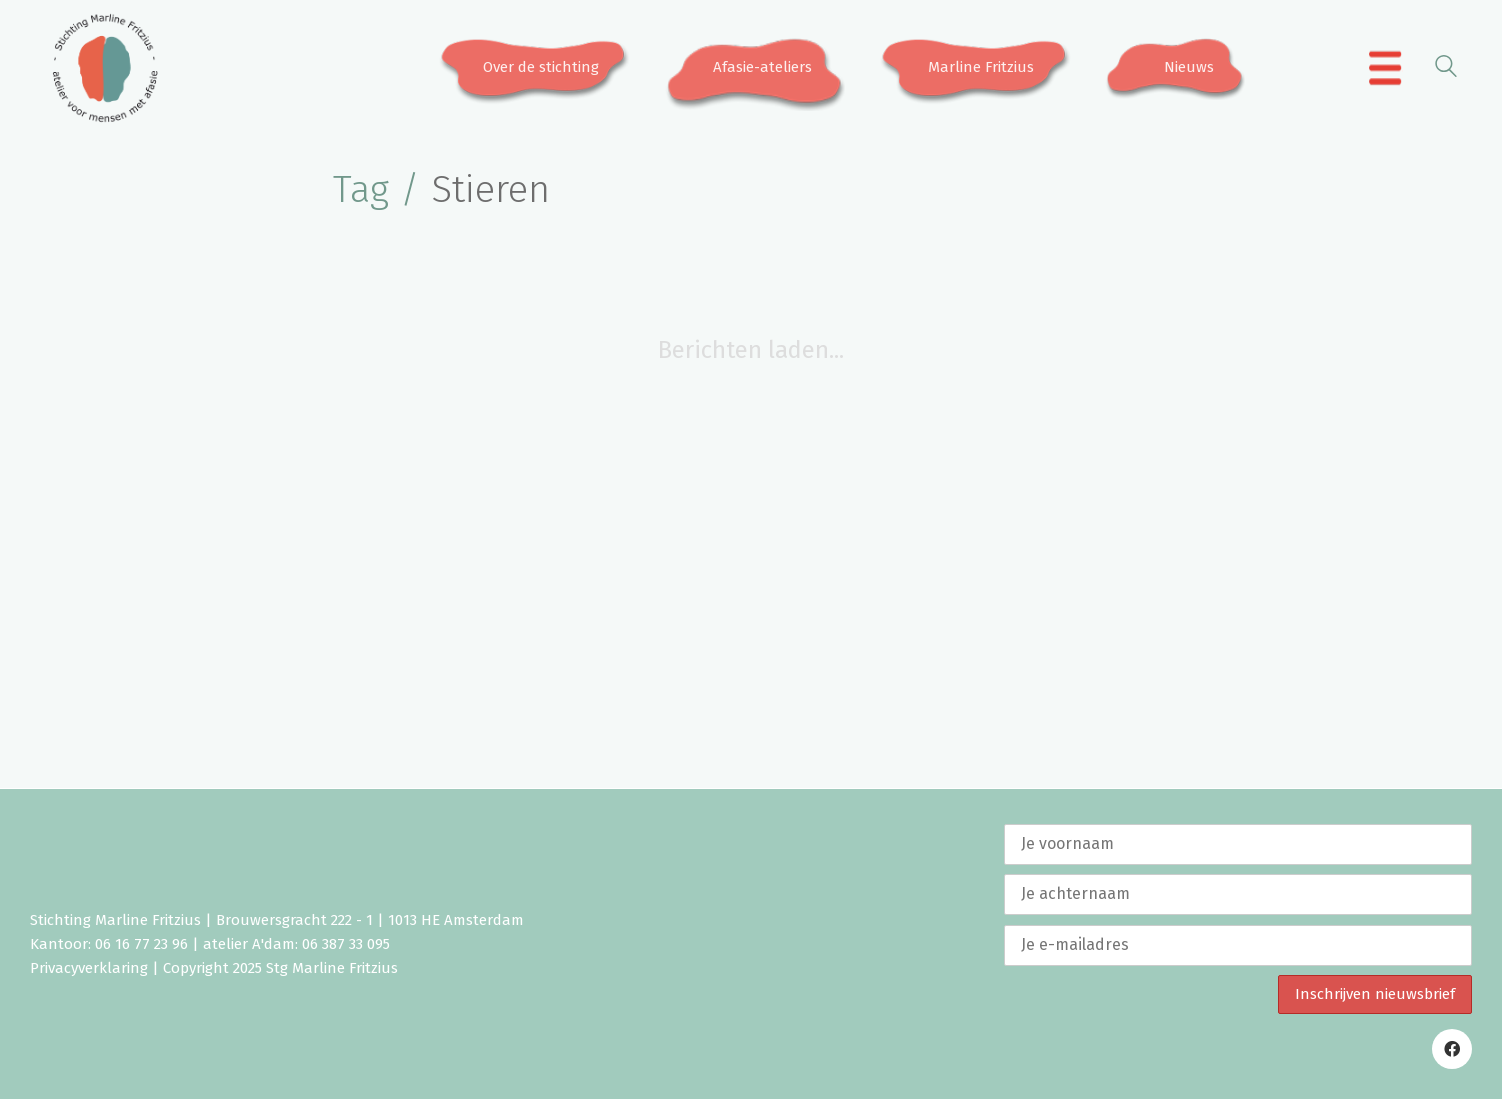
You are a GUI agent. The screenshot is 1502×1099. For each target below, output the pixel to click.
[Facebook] (1452, 1049)
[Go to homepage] (105, 68)
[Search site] (1446, 69)
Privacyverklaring (89, 968)
